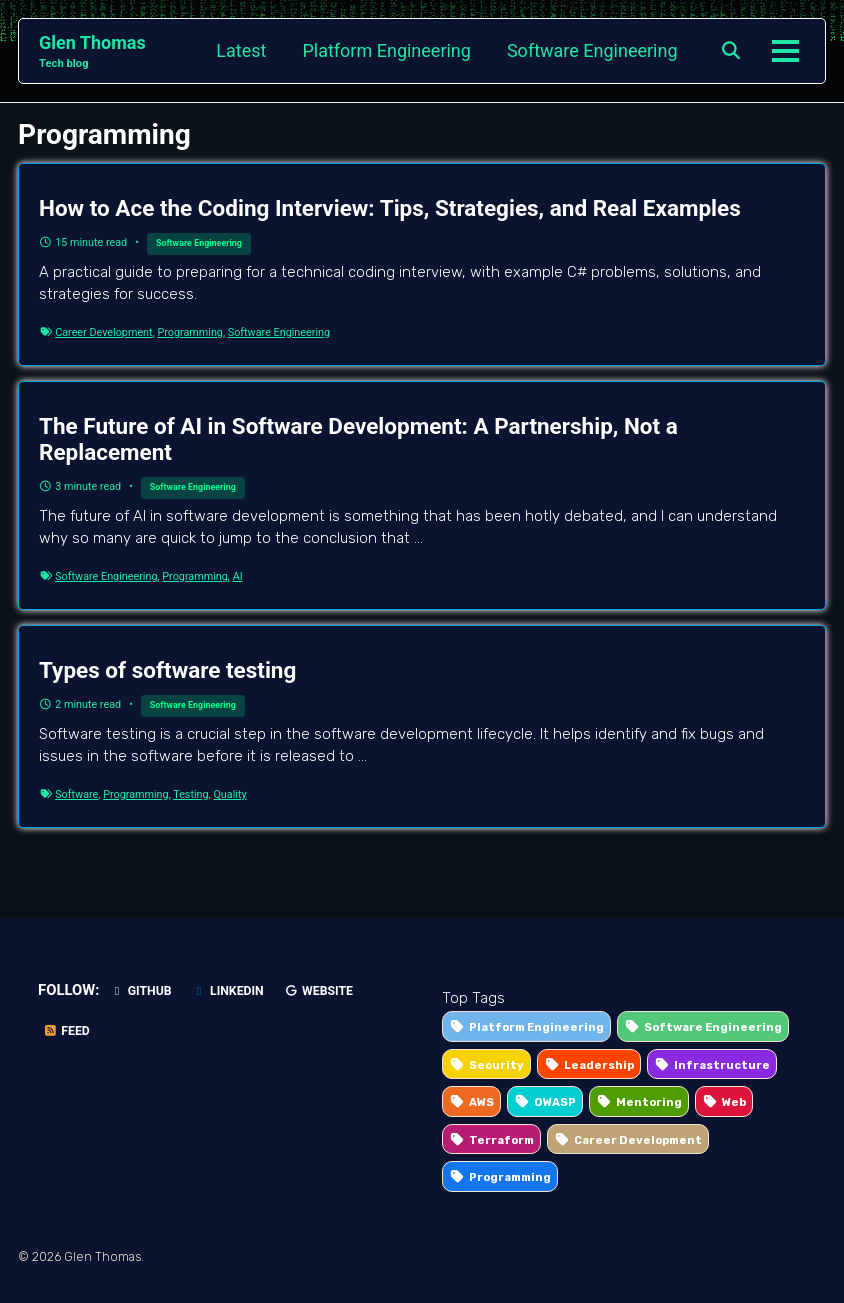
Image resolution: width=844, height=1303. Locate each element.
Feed (66, 1031)
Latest (241, 50)
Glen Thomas (92, 52)
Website (318, 991)
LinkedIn (228, 991)
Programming (190, 332)
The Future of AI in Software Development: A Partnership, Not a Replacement (358, 439)
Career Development (103, 332)
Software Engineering (592, 50)
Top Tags (473, 998)
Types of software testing (167, 670)
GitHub (140, 991)
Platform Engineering (386, 50)
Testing (190, 794)
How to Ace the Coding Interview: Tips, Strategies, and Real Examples (390, 208)
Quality (229, 794)
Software (76, 794)
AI (238, 576)
